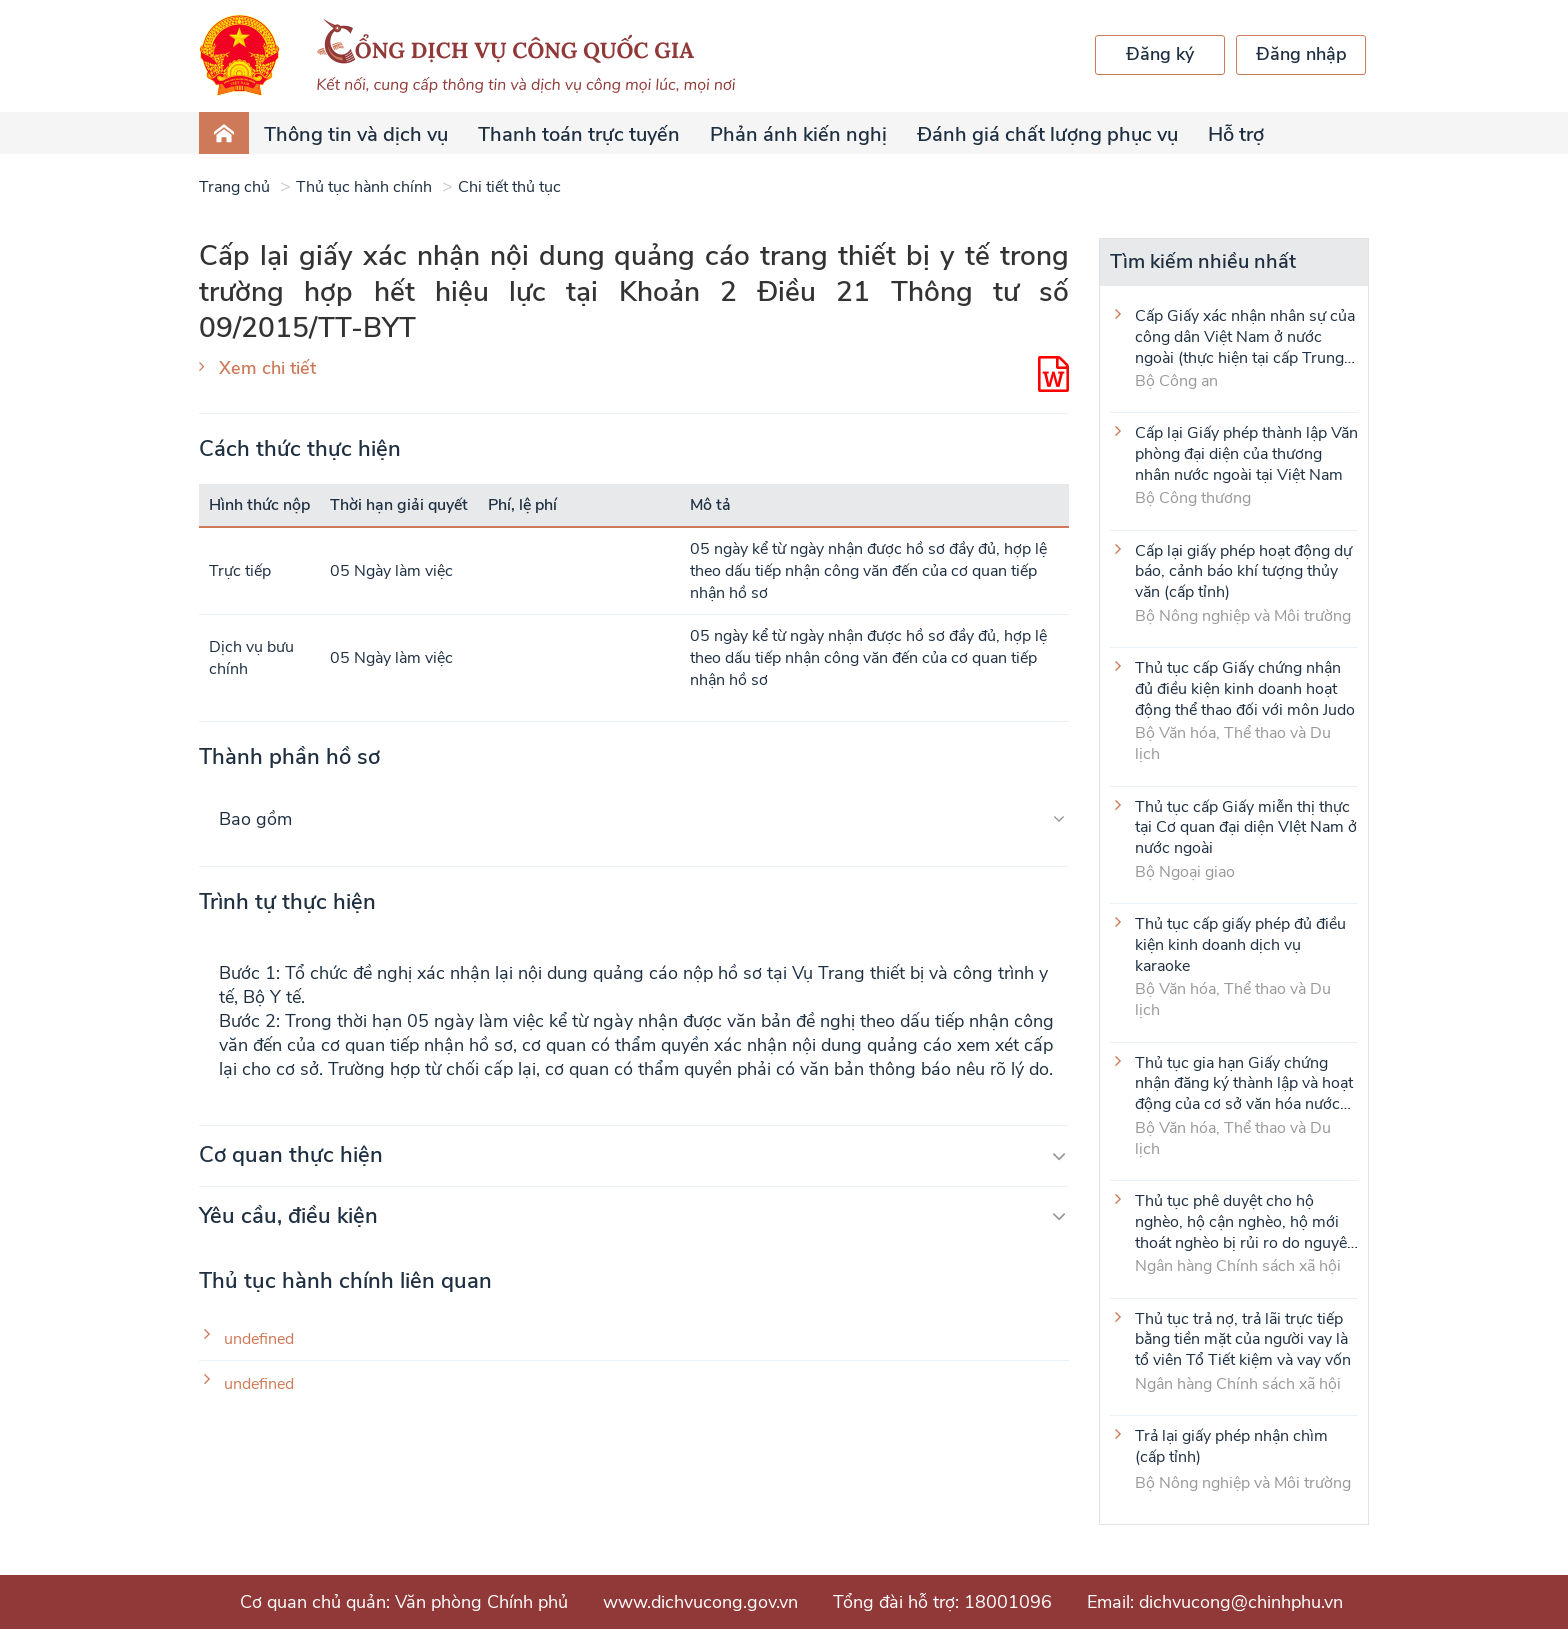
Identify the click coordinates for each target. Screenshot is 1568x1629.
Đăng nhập (1301, 54)
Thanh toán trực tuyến (579, 134)
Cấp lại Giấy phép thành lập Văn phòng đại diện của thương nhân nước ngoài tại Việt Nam (1246, 453)
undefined (259, 1339)
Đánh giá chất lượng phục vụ (1047, 134)
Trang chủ (234, 187)
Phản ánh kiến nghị (798, 134)
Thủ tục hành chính (364, 187)
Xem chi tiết (267, 368)
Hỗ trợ (1236, 134)
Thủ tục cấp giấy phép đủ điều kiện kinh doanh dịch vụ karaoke (1240, 944)
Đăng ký (1160, 54)
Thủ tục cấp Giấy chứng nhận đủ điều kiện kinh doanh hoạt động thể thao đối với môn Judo (1245, 688)
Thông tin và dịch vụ (356, 134)
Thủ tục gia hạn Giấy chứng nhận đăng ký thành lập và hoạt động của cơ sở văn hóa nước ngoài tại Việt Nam (1244, 1083)
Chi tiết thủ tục (509, 187)
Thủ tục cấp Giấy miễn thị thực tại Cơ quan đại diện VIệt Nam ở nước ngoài (1246, 827)
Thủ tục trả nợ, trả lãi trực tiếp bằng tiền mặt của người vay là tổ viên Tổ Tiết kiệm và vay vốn (1243, 1339)
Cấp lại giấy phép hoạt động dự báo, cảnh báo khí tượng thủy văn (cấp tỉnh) (1243, 571)
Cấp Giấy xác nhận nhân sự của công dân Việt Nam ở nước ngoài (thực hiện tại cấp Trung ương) (1245, 336)
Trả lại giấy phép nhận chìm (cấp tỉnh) (1231, 1447)
